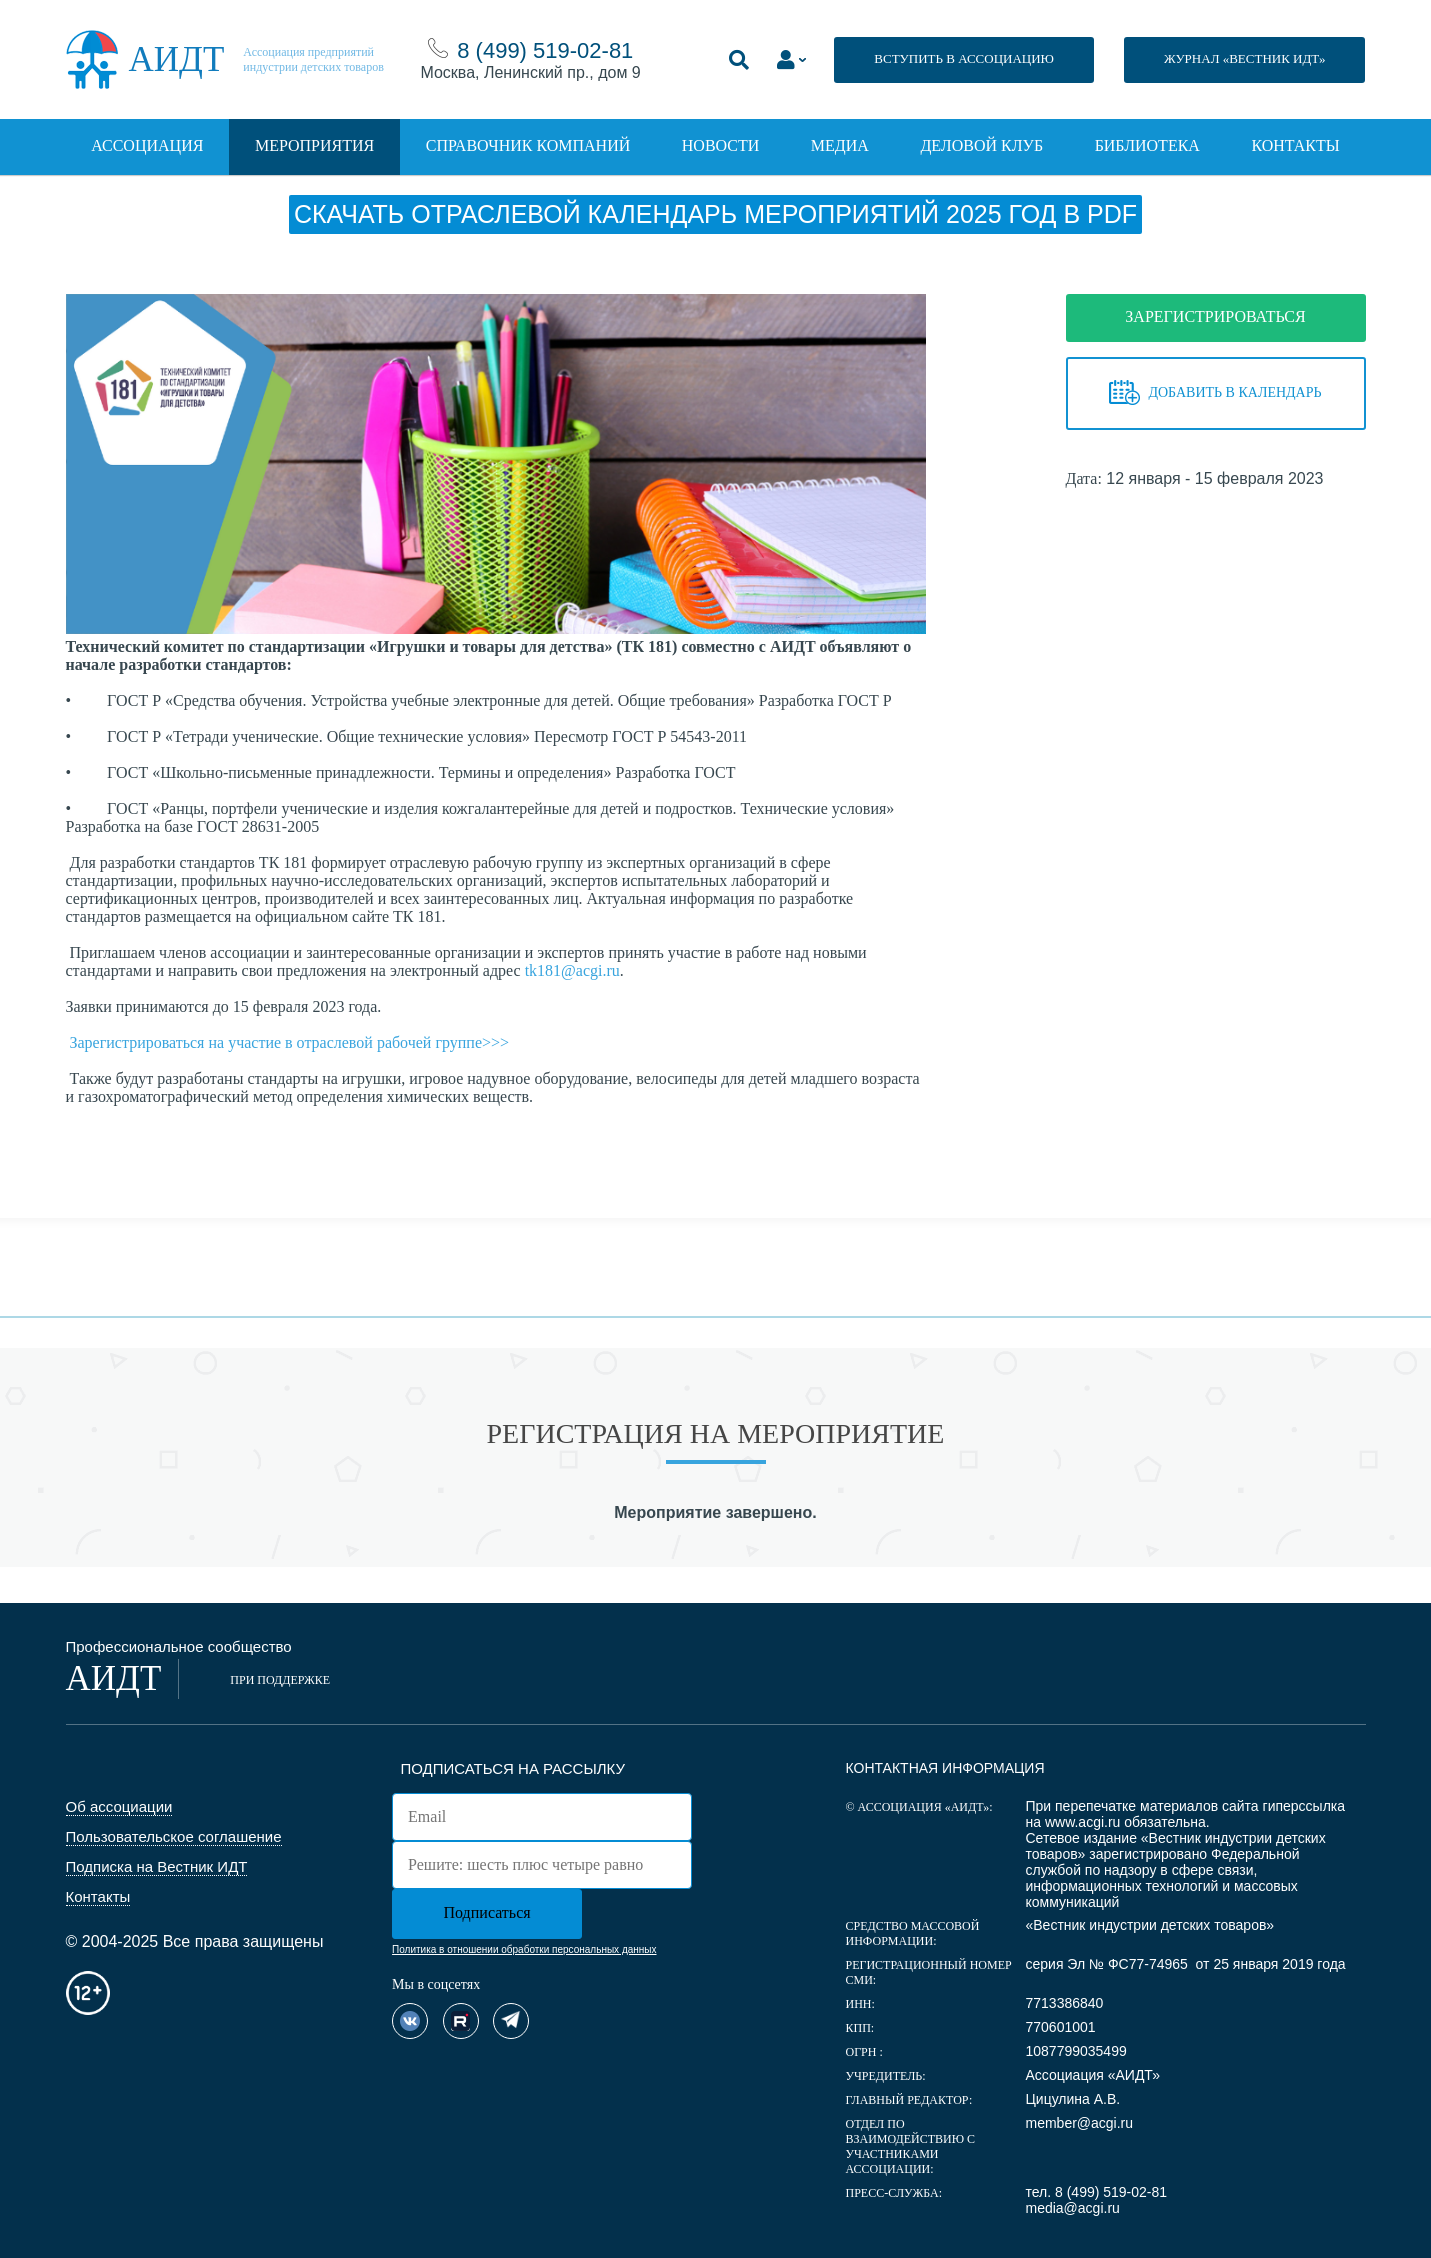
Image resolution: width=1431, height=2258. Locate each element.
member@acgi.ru (1079, 2123)
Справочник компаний (528, 145)
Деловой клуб (981, 145)
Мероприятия (314, 145)
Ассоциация (147, 145)
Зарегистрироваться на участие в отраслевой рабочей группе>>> (290, 1042)
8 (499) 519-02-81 (545, 50)
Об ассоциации (119, 1806)
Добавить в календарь (1215, 392)
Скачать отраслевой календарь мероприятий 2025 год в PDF (715, 214)
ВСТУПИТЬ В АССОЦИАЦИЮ (964, 58)
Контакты (1295, 145)
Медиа (840, 145)
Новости (721, 145)
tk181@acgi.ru (572, 970)
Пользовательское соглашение (174, 1836)
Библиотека (1147, 145)
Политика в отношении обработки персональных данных (524, 1949)
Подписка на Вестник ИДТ (157, 1866)
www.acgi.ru (1082, 1822)
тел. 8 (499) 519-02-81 (1096, 2192)
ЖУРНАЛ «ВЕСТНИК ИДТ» (1245, 58)
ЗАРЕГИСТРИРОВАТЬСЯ (1215, 316)
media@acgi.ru (1072, 2208)
